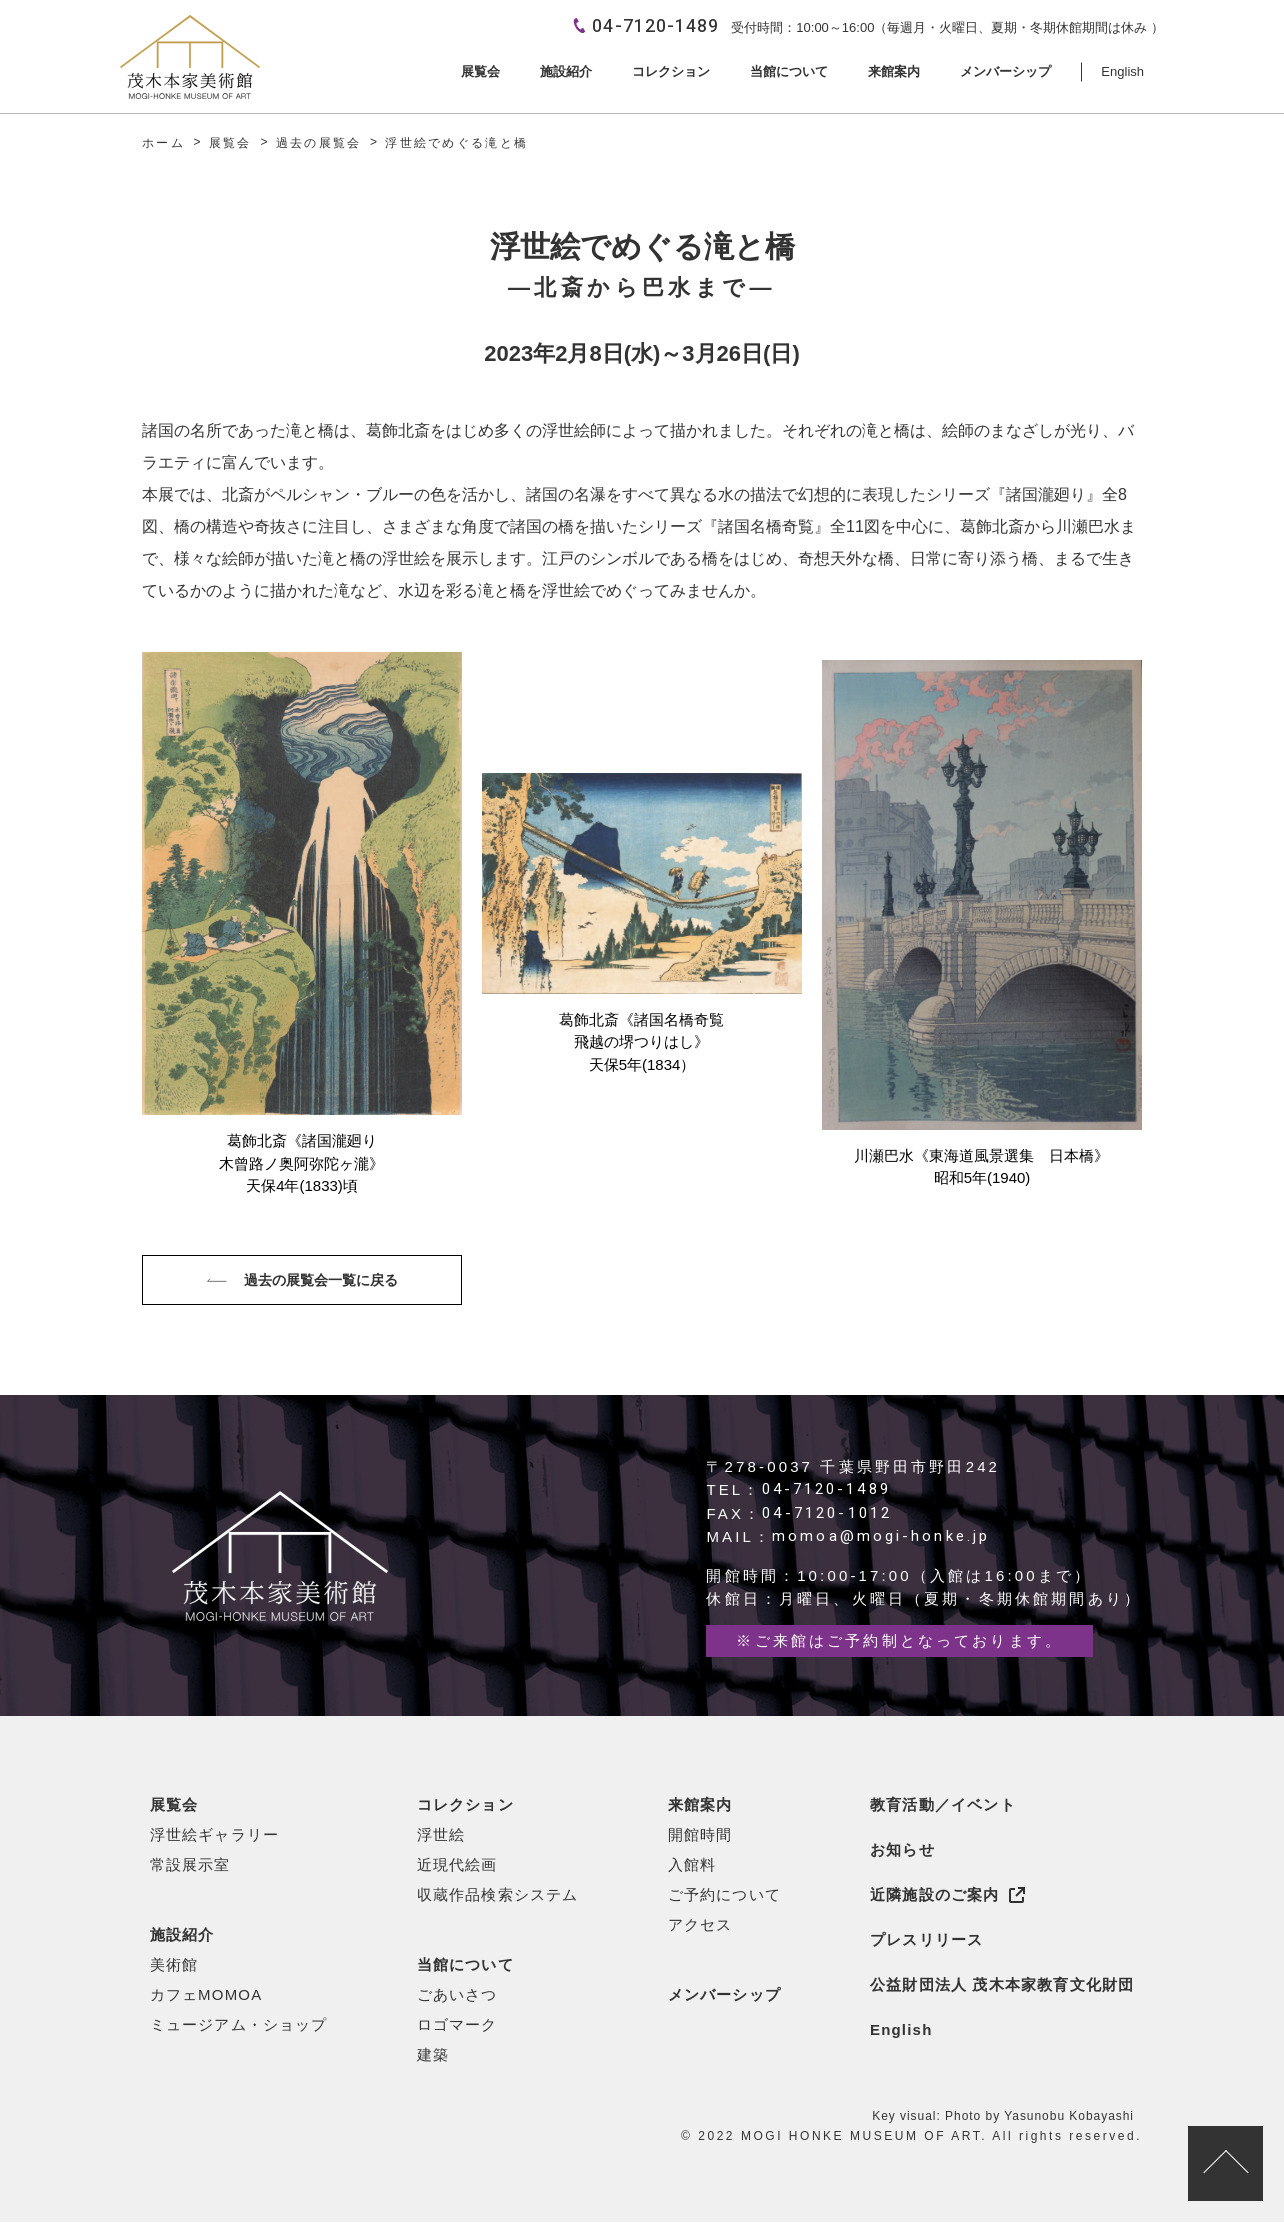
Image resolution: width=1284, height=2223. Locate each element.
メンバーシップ (724, 1995)
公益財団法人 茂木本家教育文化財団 (1002, 1985)
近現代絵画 (457, 1865)
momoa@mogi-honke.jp (881, 1538)
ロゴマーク (457, 2025)
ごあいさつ (457, 1995)
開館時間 (700, 1835)
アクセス (700, 1925)
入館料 (692, 1865)
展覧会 (174, 1805)
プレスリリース (926, 1940)
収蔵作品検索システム (498, 1895)
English (901, 2030)
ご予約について (724, 1895)
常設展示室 (190, 1865)
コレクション (465, 1805)
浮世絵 (441, 1835)
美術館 (174, 1965)
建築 (433, 2055)
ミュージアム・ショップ (239, 2025)
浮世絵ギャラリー (215, 1835)
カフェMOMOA (206, 1995)
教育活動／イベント (943, 1805)
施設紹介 (182, 1935)
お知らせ (902, 1850)
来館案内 (700, 1805)
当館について (465, 1965)
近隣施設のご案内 (935, 1895)
